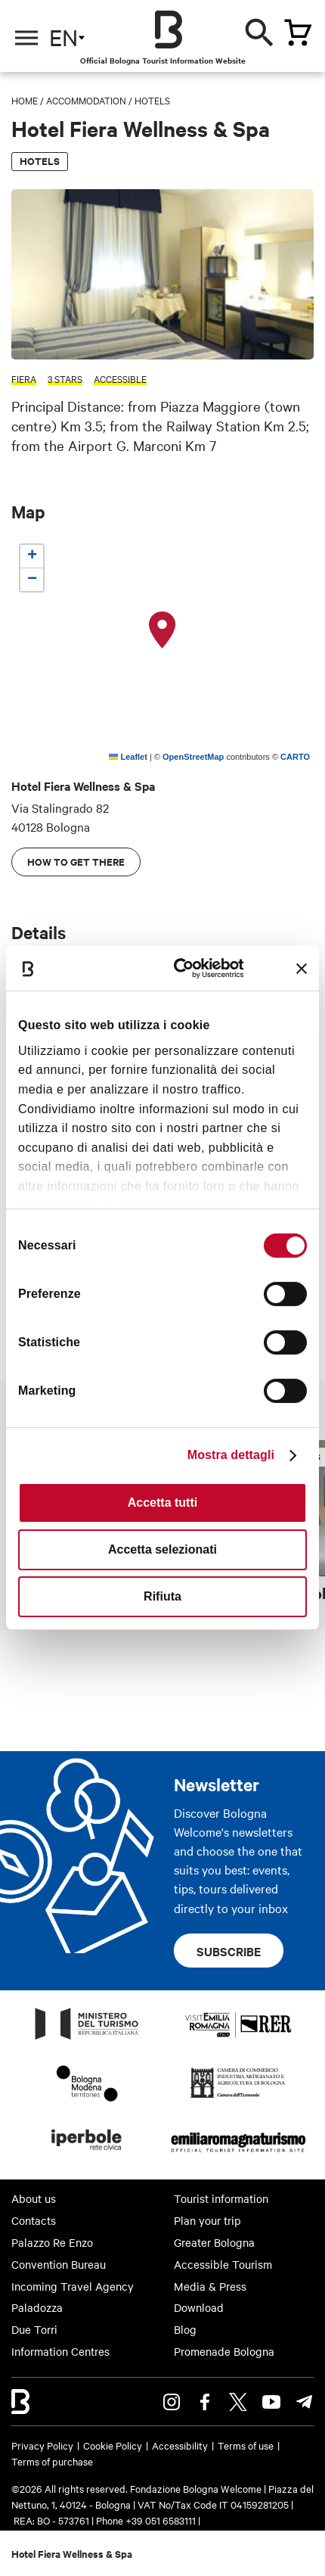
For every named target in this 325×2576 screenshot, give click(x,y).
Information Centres (60, 2351)
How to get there (76, 861)
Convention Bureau (58, 2264)
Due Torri (34, 2329)
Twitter (238, 2402)
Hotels (152, 100)
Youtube (271, 2402)
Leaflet (128, 756)
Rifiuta (162, 1596)
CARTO (295, 756)
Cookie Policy (112, 2445)
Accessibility (180, 2445)
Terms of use (246, 2445)
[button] (162, 630)
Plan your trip (207, 2220)
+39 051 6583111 (161, 2520)
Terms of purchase (52, 2461)
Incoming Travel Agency (72, 2286)
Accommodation (86, 100)
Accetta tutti (162, 1502)
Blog (185, 2329)
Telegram (305, 2402)
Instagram (171, 2402)
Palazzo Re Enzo (52, 2242)
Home (24, 100)
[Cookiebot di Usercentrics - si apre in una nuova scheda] (182, 968)
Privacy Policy (42, 2445)
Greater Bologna (214, 2242)
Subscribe (229, 1951)
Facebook (205, 2402)
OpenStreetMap (193, 756)
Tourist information (221, 2198)
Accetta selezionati (162, 1549)
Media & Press (210, 2286)
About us (33, 2198)
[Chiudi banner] (301, 968)
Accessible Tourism (223, 2264)
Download (199, 2307)
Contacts (33, 2220)
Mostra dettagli (230, 1454)
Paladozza (37, 2307)
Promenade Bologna (224, 2351)
